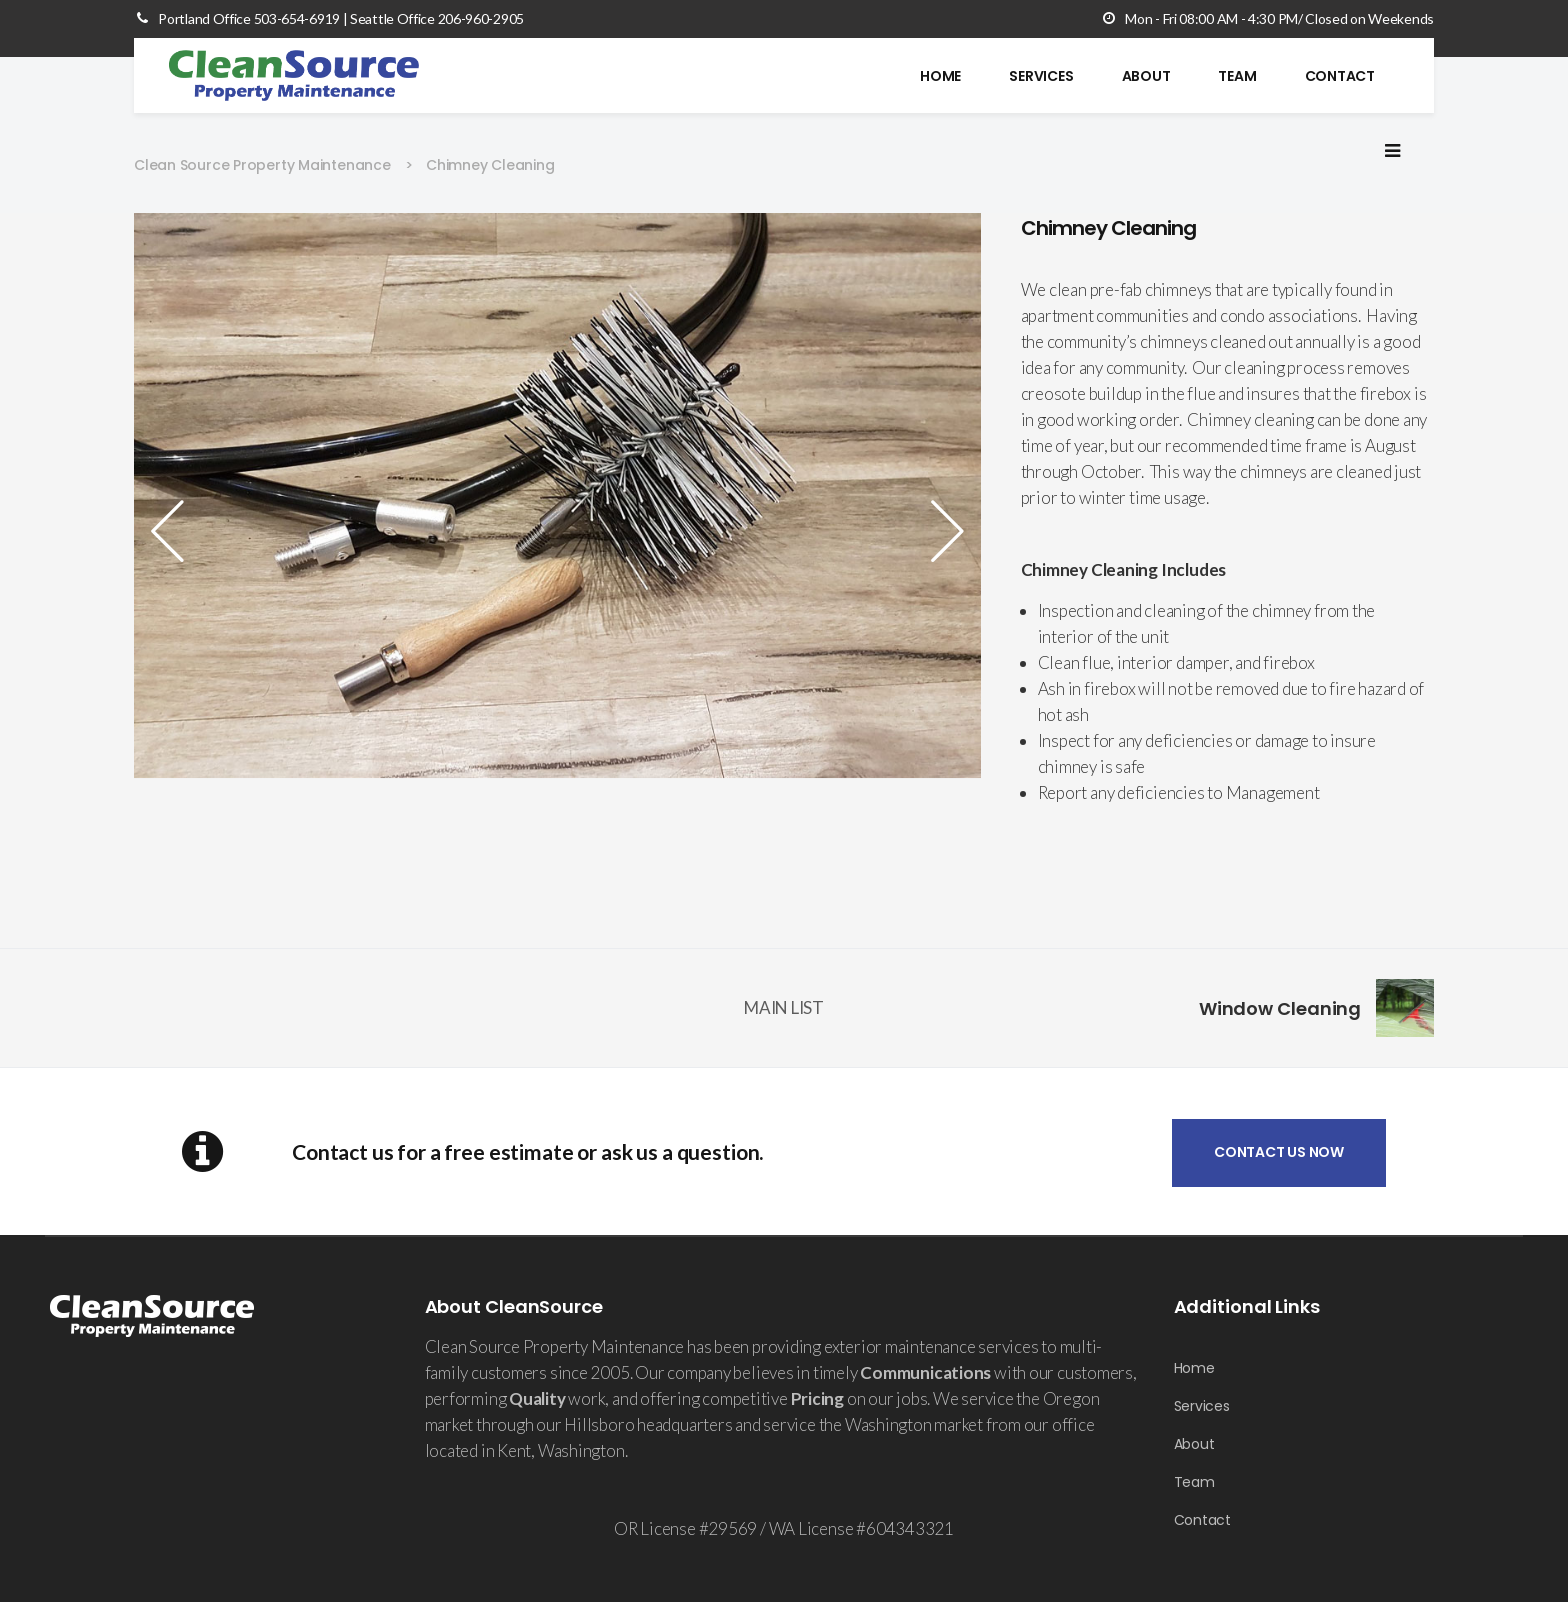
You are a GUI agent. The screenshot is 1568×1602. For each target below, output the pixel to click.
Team (1194, 1482)
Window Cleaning (1280, 1008)
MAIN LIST (784, 1007)
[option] (557, 495)
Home (1194, 1368)
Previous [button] (174, 531)
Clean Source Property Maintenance (262, 165)
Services (1202, 1406)
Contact (1202, 1520)
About (1194, 1444)
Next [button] (941, 531)
